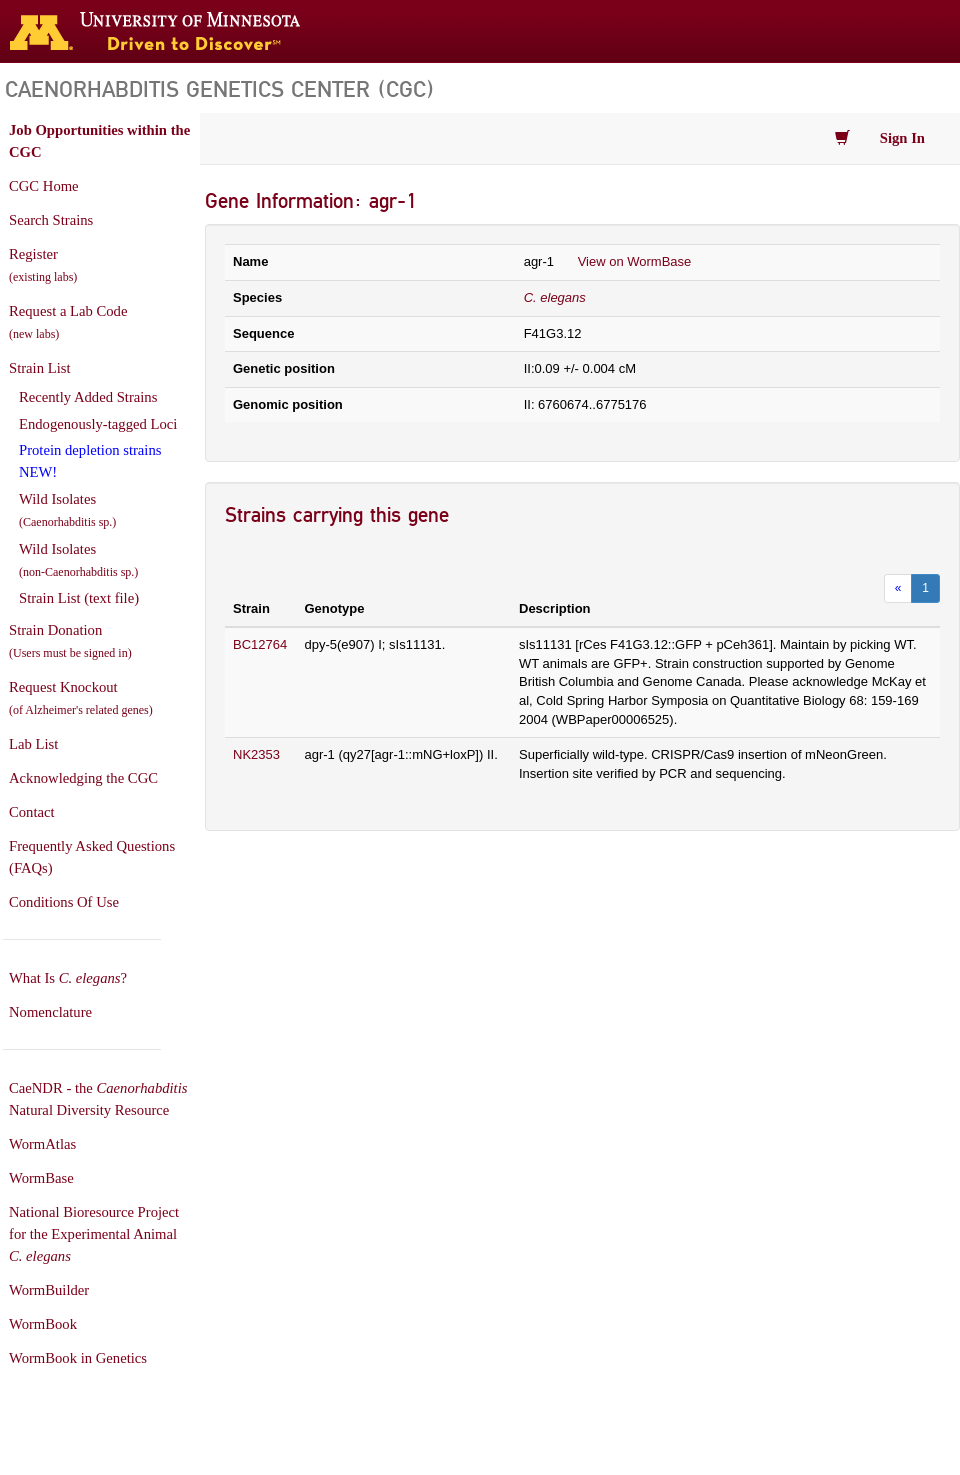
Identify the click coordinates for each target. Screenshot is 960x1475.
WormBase (41, 1178)
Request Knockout (81, 698)
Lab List (33, 744)
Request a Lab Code (68, 322)
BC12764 (260, 644)
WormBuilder (49, 1290)
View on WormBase (635, 261)
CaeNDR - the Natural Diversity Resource (98, 1099)
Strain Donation (70, 641)
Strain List (39, 368)
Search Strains (51, 220)
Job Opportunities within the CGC (99, 141)
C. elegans (555, 297)
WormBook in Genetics (78, 1358)
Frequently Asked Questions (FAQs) (92, 857)
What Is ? (68, 978)
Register (43, 265)
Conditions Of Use (64, 902)
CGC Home (44, 186)
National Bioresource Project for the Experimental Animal (94, 1234)
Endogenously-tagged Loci (98, 424)
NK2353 (256, 754)
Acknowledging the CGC (83, 778)
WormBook (43, 1324)
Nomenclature (50, 1012)
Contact (32, 812)
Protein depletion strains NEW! (90, 461)
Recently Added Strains (88, 397)
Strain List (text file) (79, 598)
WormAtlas (42, 1144)
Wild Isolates (67, 510)
